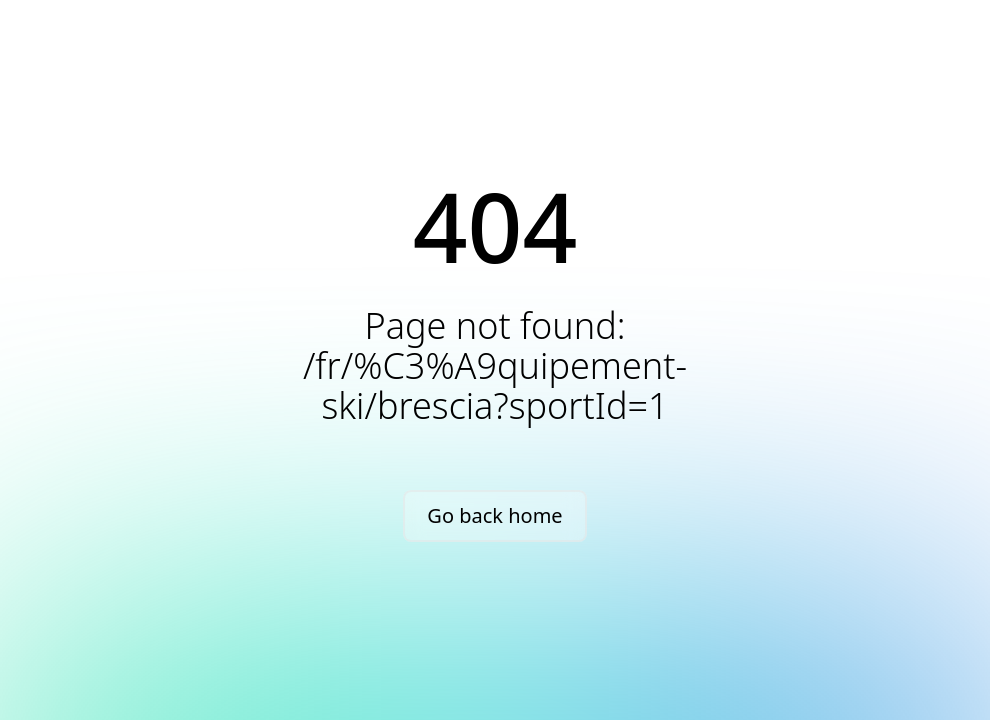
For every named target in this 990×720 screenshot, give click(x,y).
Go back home (494, 515)
